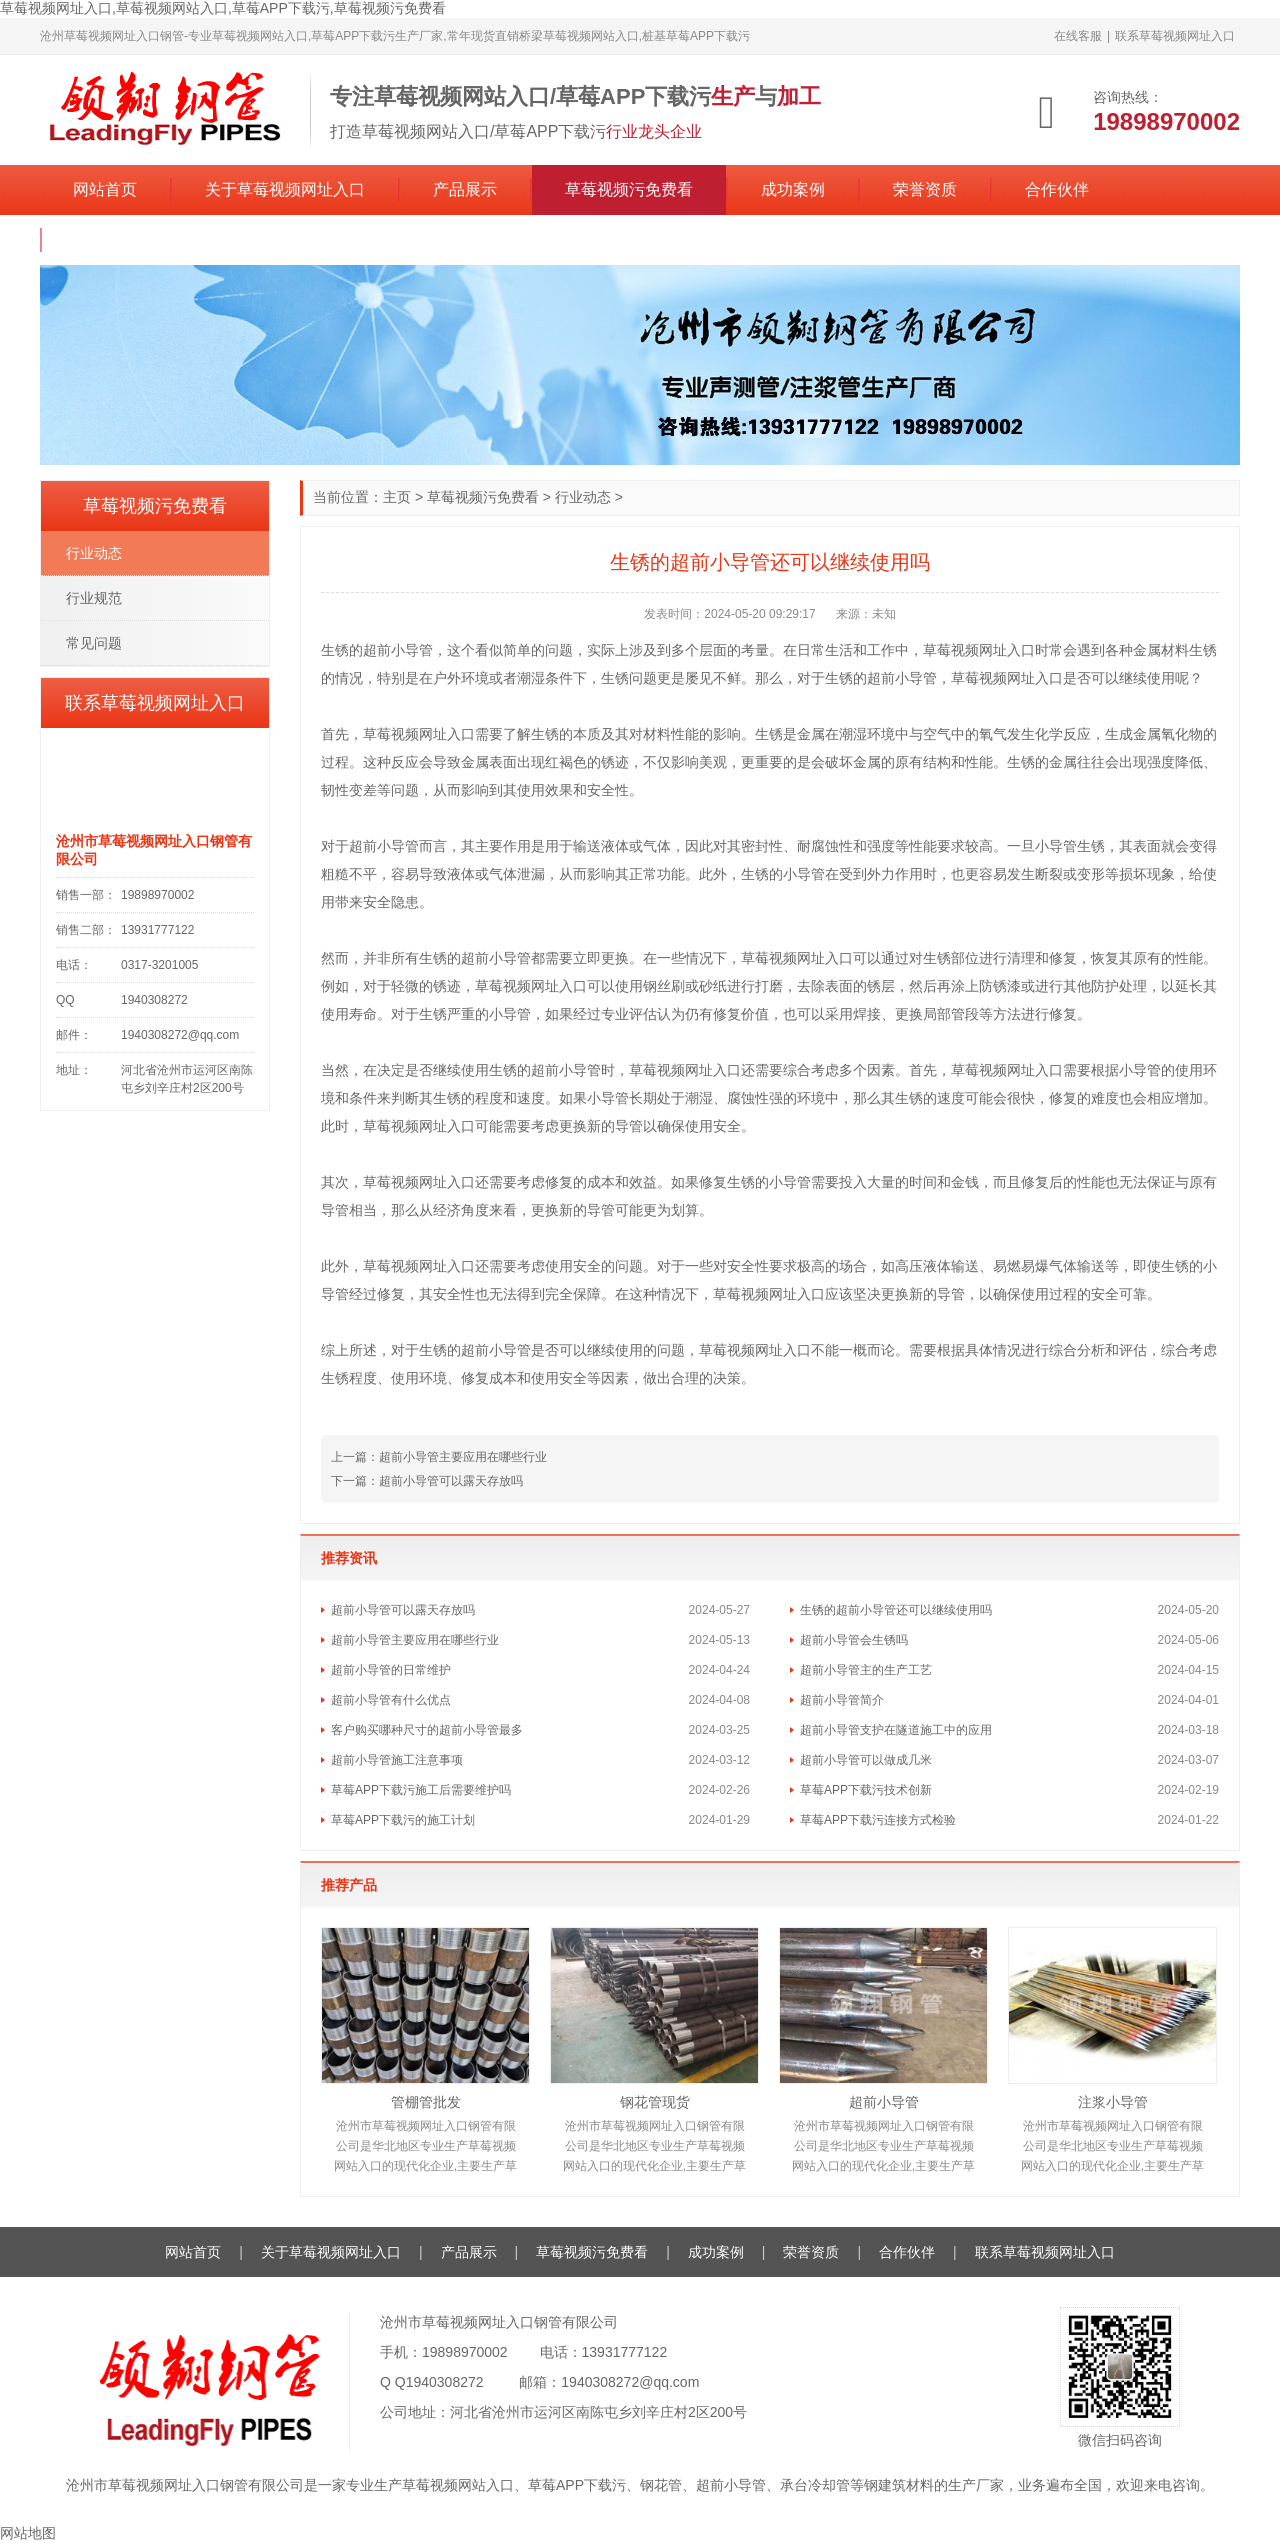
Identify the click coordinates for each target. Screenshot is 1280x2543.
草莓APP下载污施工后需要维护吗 (421, 1790)
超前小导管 (884, 2102)
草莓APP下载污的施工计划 (403, 1820)
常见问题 (94, 643)
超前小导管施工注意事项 (397, 1760)
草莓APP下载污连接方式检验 (878, 1820)
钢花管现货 (655, 2102)
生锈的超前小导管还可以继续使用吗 (896, 1610)
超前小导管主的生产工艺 (866, 1670)
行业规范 (94, 598)
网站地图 (28, 2533)
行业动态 (583, 497)
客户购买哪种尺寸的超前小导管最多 (427, 1730)
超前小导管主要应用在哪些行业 (463, 1457)
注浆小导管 (1113, 2102)
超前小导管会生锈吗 (854, 1640)
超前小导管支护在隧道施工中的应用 (896, 1730)
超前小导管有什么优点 (391, 1700)
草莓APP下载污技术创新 (866, 1790)
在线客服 (1078, 36)
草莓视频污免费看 (629, 189)
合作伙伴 (1057, 189)
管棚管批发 (426, 2102)
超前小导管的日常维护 (391, 1670)
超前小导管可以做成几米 (866, 1760)
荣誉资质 (925, 189)
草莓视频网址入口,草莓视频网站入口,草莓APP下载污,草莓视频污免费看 (223, 8)
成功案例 (793, 189)
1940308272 (445, 2382)
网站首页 (105, 189)
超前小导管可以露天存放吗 (451, 1481)
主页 (397, 497)
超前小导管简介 (842, 1700)
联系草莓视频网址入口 (1175, 36)
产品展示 (465, 189)
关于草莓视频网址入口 (285, 189)
